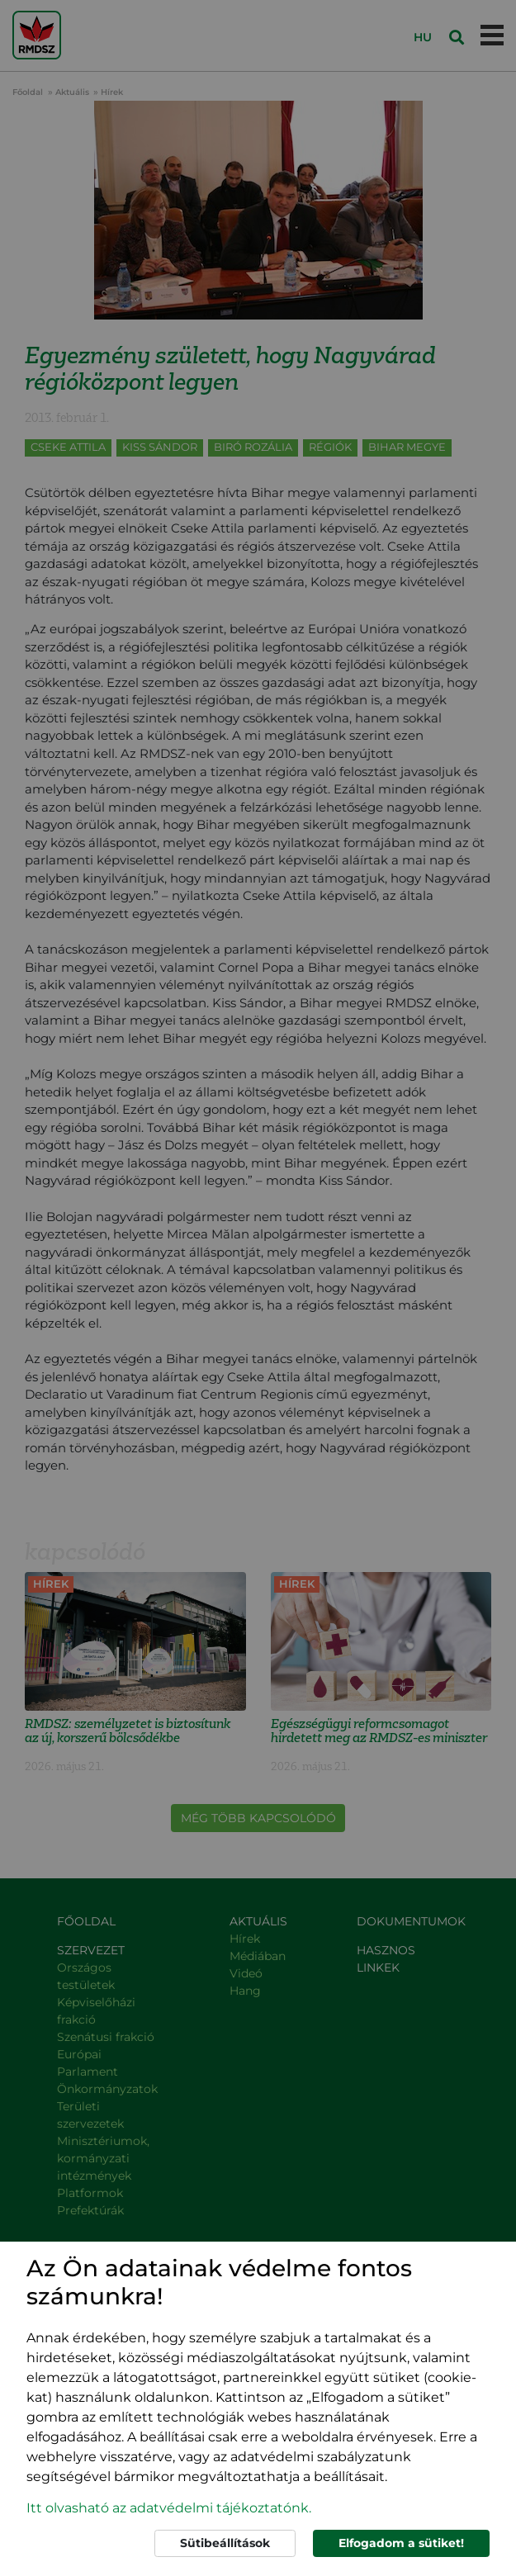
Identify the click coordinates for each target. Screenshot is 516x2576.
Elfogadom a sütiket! (401, 2543)
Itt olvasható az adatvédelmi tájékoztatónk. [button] (168, 2508)
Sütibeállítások (225, 2543)
